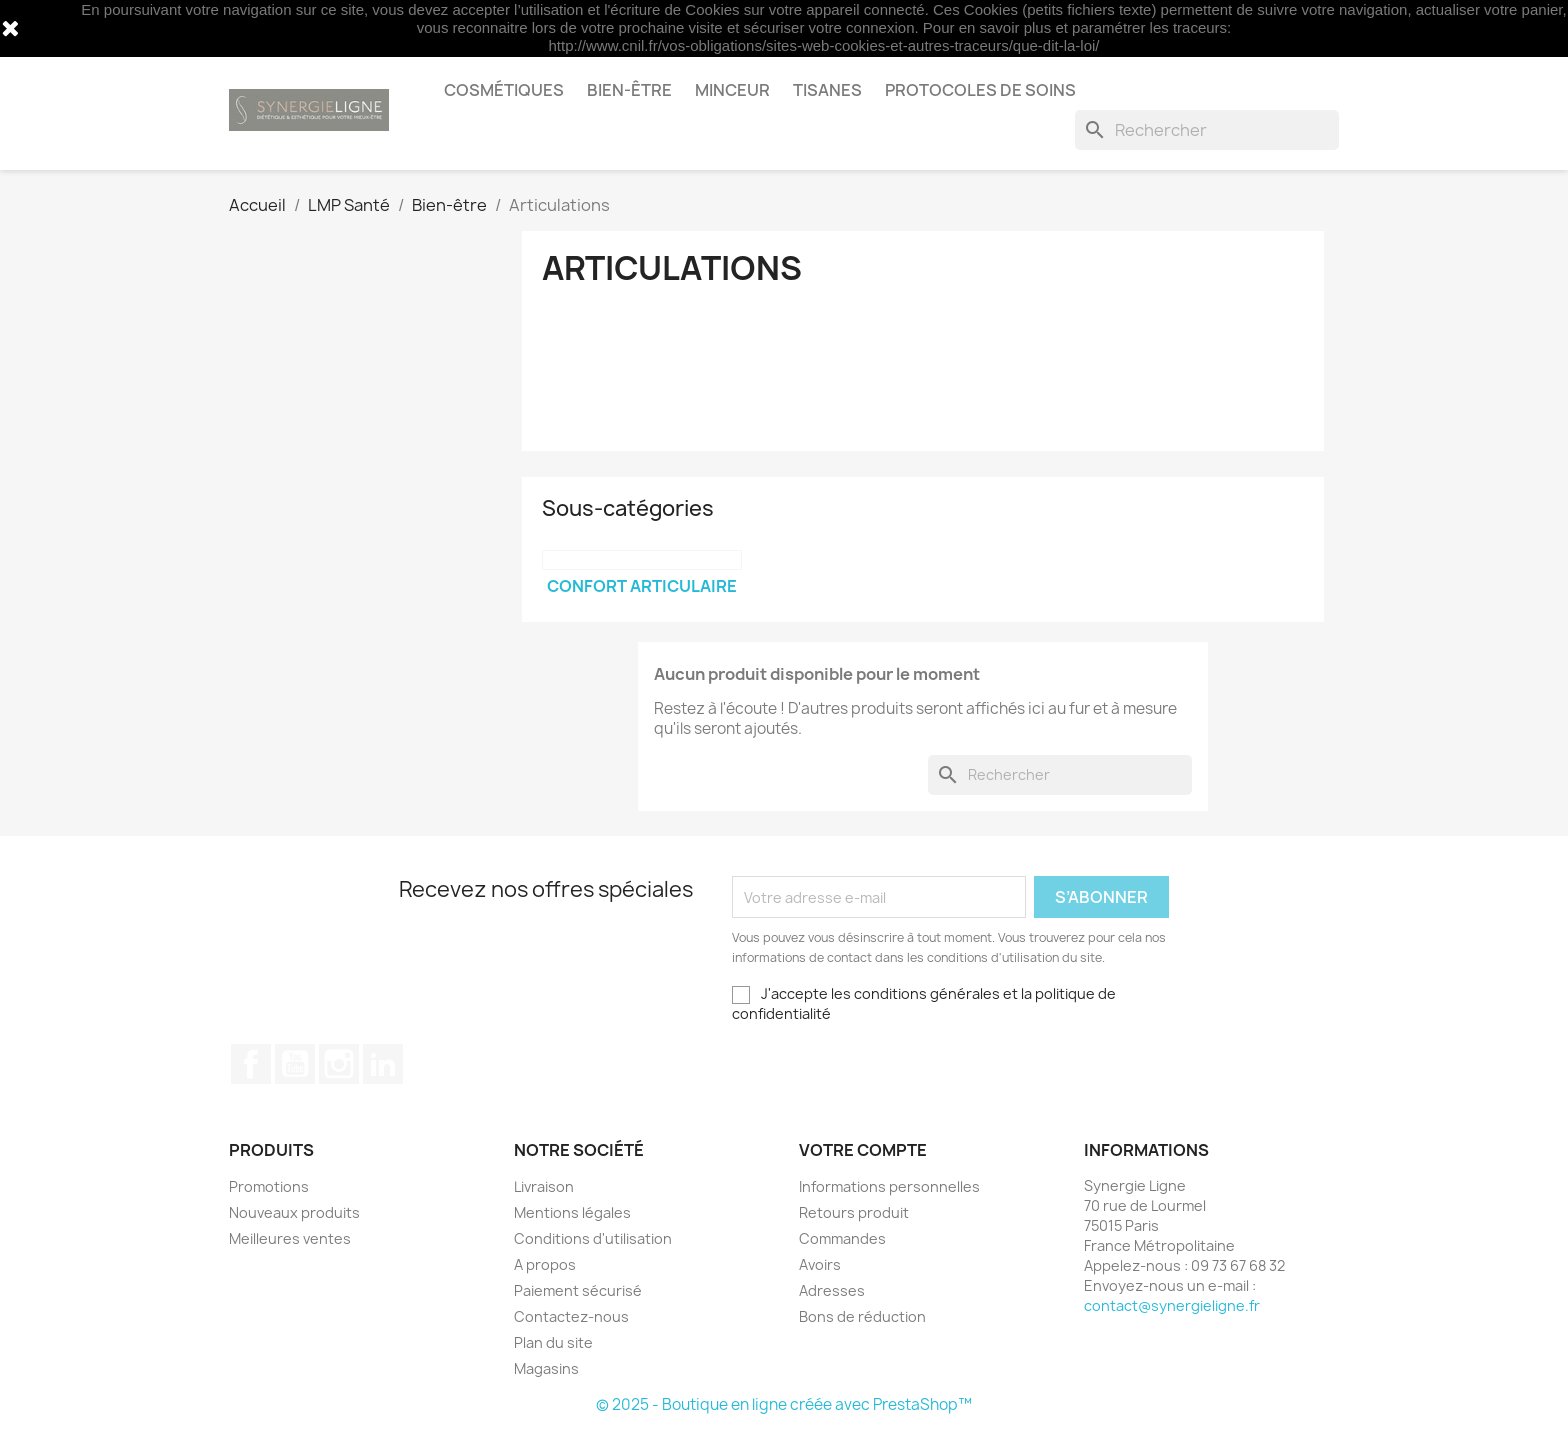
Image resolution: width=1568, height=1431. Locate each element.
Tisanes (827, 90)
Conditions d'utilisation (593, 1238)
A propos (545, 1264)
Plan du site (553, 1342)
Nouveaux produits (294, 1212)
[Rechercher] (1207, 130)
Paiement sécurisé (578, 1290)
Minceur (732, 90)
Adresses (832, 1290)
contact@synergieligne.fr (1172, 1305)
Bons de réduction (862, 1316)
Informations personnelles (889, 1186)
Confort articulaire (642, 586)
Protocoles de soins (980, 90)
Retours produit (854, 1212)
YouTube (295, 1064)
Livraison (544, 1186)
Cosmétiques (504, 90)
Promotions (269, 1186)
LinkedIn (383, 1064)
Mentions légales (572, 1212)
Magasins (546, 1368)
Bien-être (629, 90)
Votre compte (863, 1150)
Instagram (339, 1064)
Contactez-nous (571, 1316)
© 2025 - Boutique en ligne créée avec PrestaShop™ (784, 1404)
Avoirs (820, 1264)
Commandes (842, 1238)
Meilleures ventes (290, 1238)
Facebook (251, 1064)
